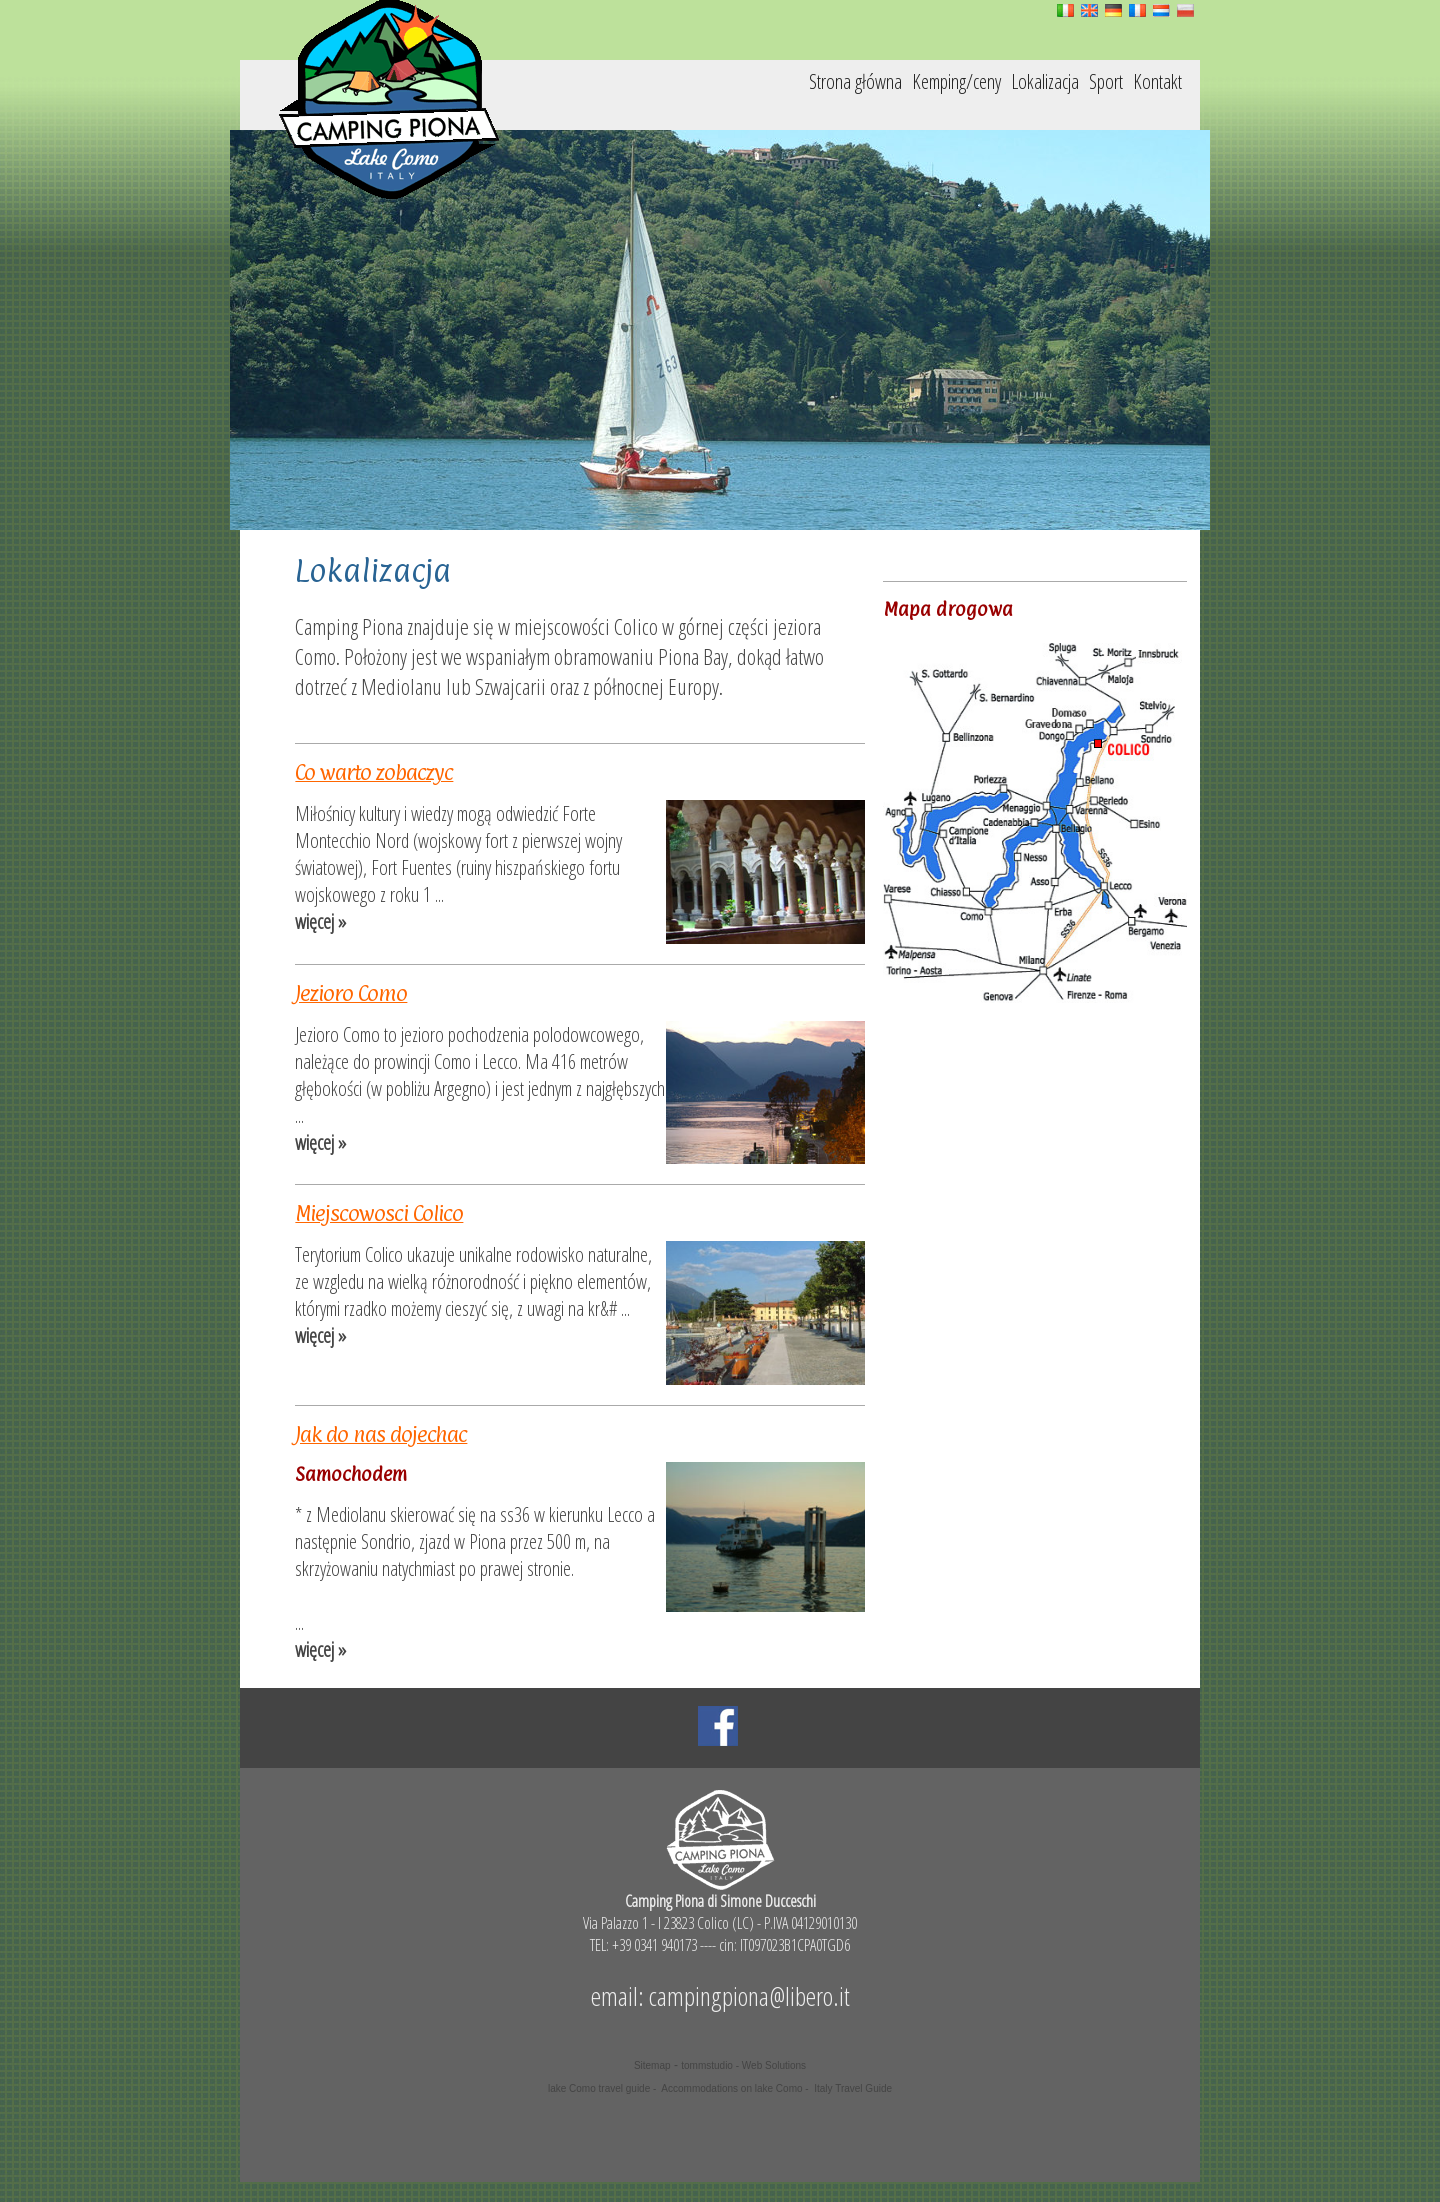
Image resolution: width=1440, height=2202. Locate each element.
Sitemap (652, 2065)
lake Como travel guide (599, 2088)
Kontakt (1157, 81)
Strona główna (855, 81)
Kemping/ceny (956, 81)
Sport (1106, 81)
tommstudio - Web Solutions (743, 2065)
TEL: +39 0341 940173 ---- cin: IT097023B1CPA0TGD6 (720, 1945)
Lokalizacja (1045, 81)
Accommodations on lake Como (731, 2088)
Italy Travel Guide (853, 2088)
